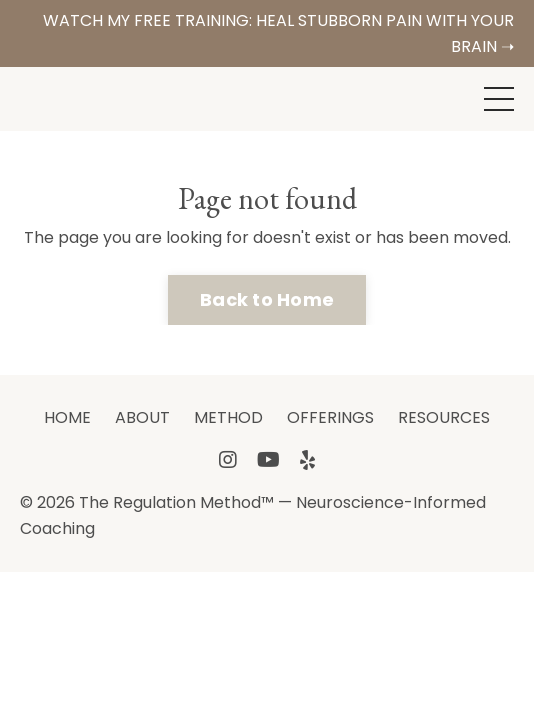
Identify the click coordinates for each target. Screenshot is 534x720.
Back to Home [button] (267, 299)
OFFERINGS (330, 417)
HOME (67, 417)
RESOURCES (444, 417)
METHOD (228, 417)
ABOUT (142, 417)
